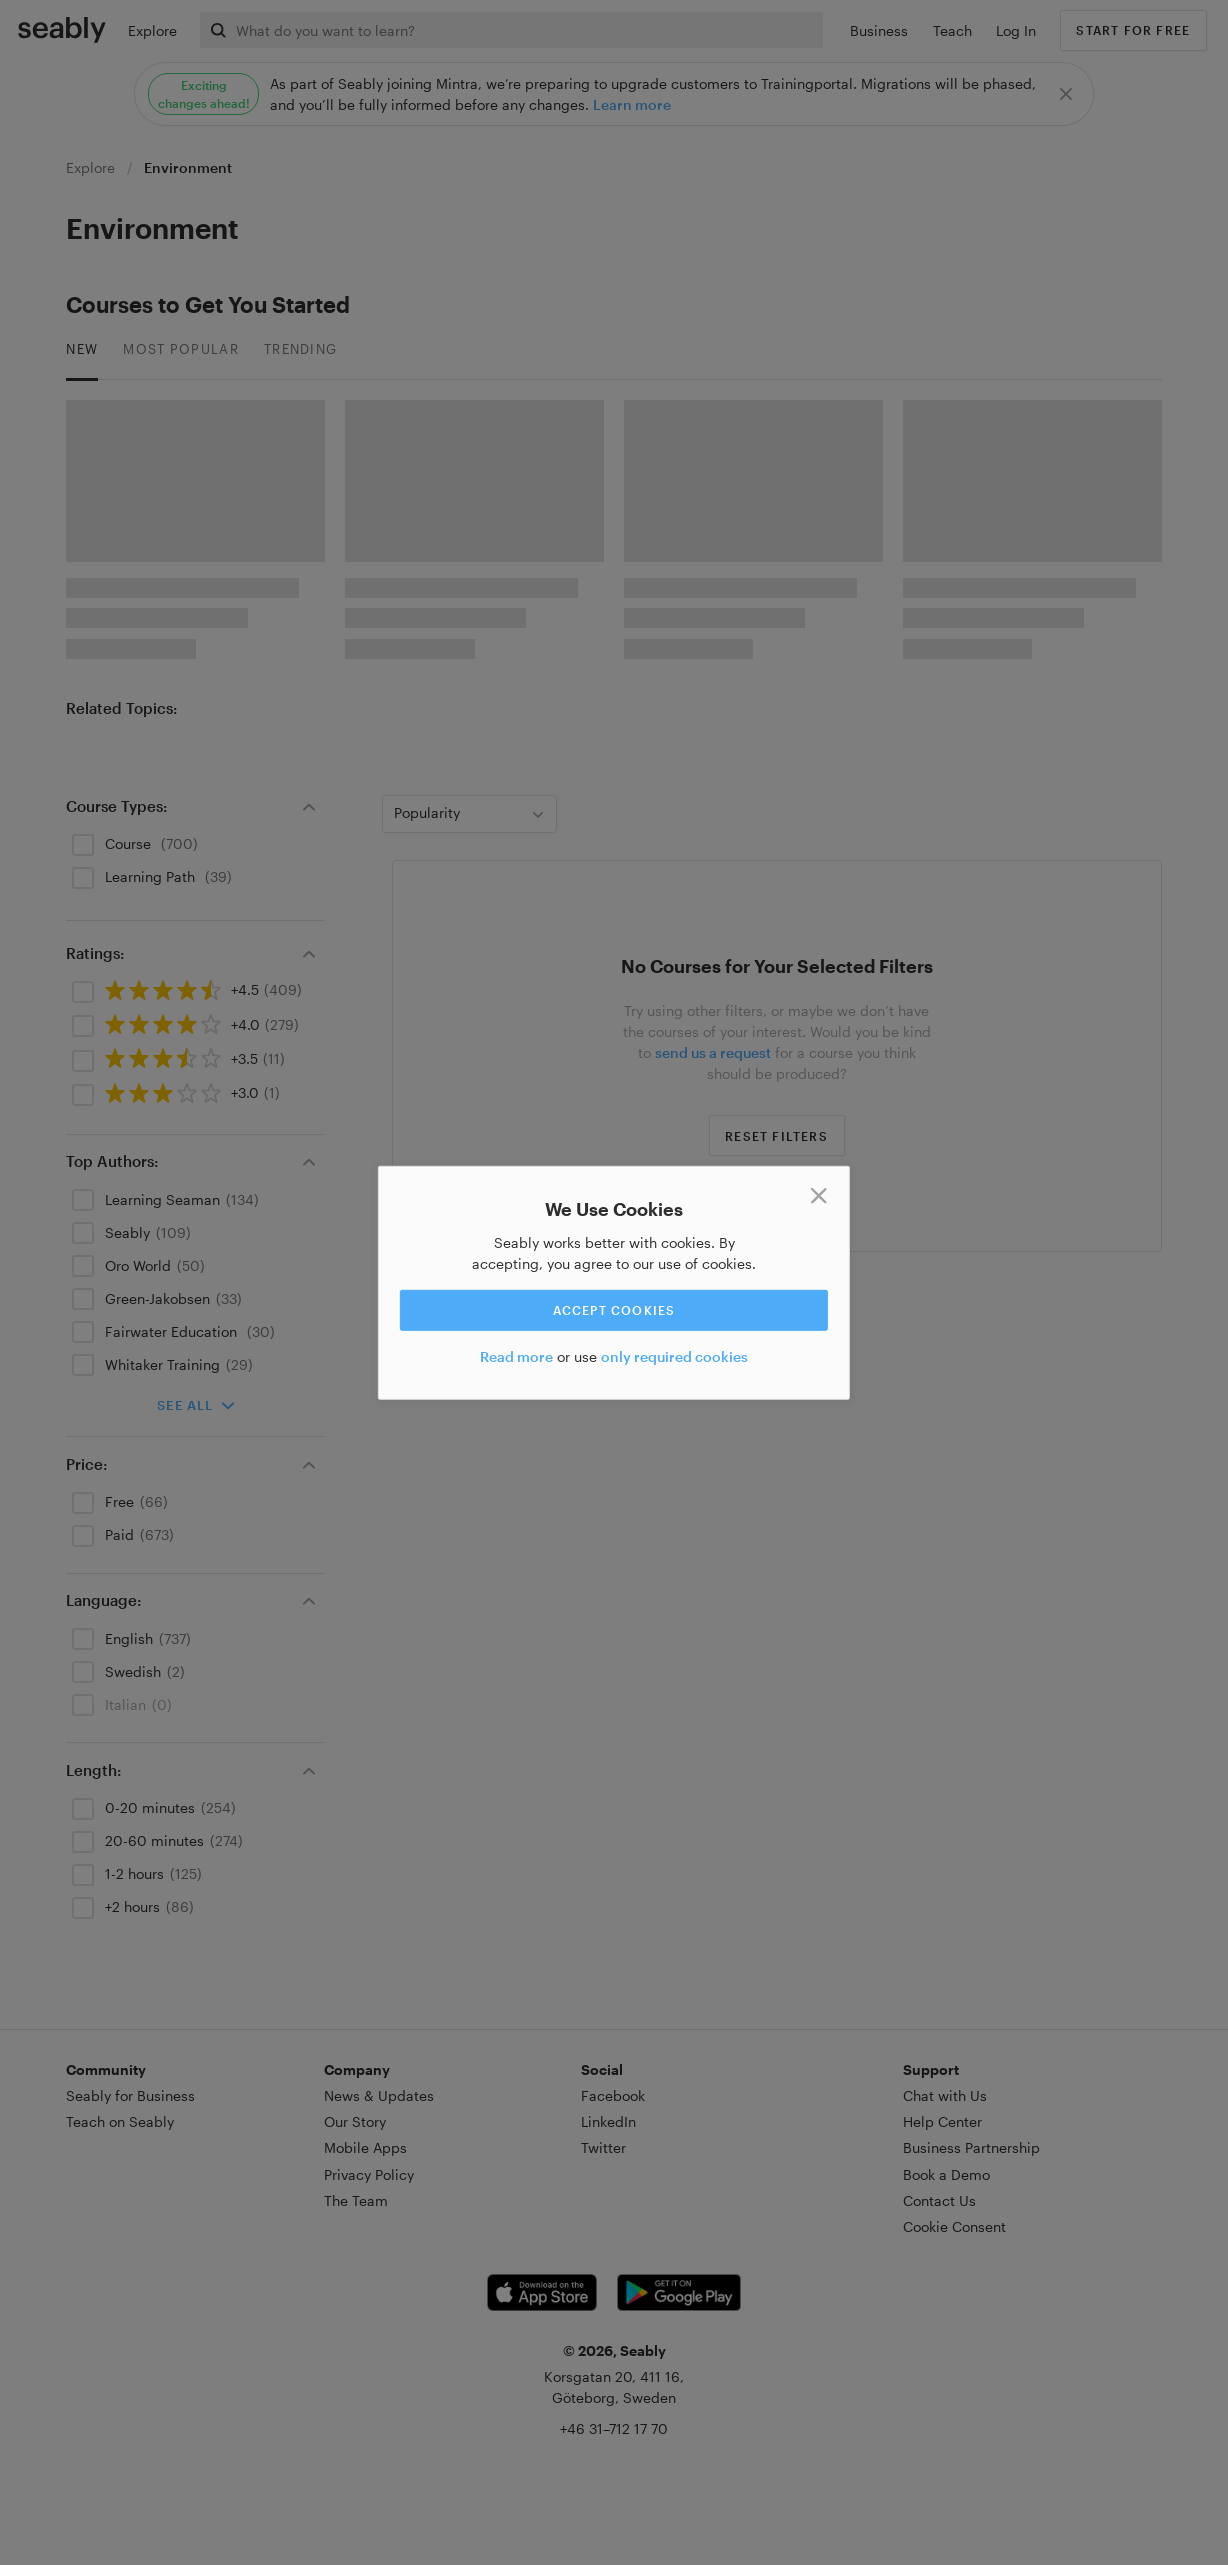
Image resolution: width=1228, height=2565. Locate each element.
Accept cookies (614, 1310)
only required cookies (674, 1356)
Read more (516, 1356)
